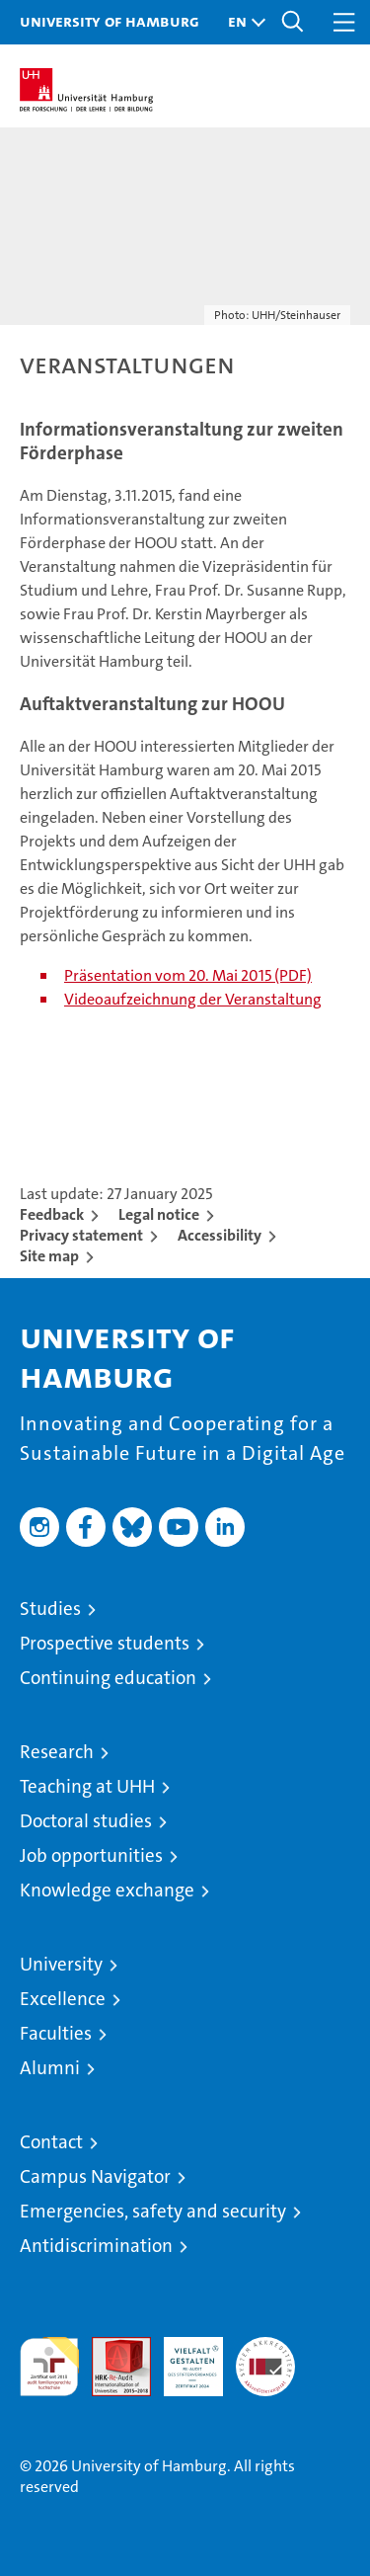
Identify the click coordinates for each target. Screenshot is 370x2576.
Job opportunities (91, 1855)
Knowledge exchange (107, 1890)
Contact (51, 2142)
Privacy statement (81, 1235)
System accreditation (265, 2357)
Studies (50, 1608)
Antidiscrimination (96, 2245)
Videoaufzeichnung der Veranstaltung (193, 999)
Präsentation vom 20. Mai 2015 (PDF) (188, 975)
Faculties (56, 2033)
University (61, 1964)
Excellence (63, 1998)
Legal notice (158, 1214)
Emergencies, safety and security (153, 2211)
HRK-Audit (182, 2357)
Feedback (52, 1214)
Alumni (50, 2067)
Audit (110, 2347)
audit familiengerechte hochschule (49, 2366)
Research (57, 1751)
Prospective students (104, 1643)
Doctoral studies (86, 1821)
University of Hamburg (109, 21)
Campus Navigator (95, 2176)
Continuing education (108, 1677)
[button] (241, 22)
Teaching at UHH (87, 1786)
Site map (49, 1256)
